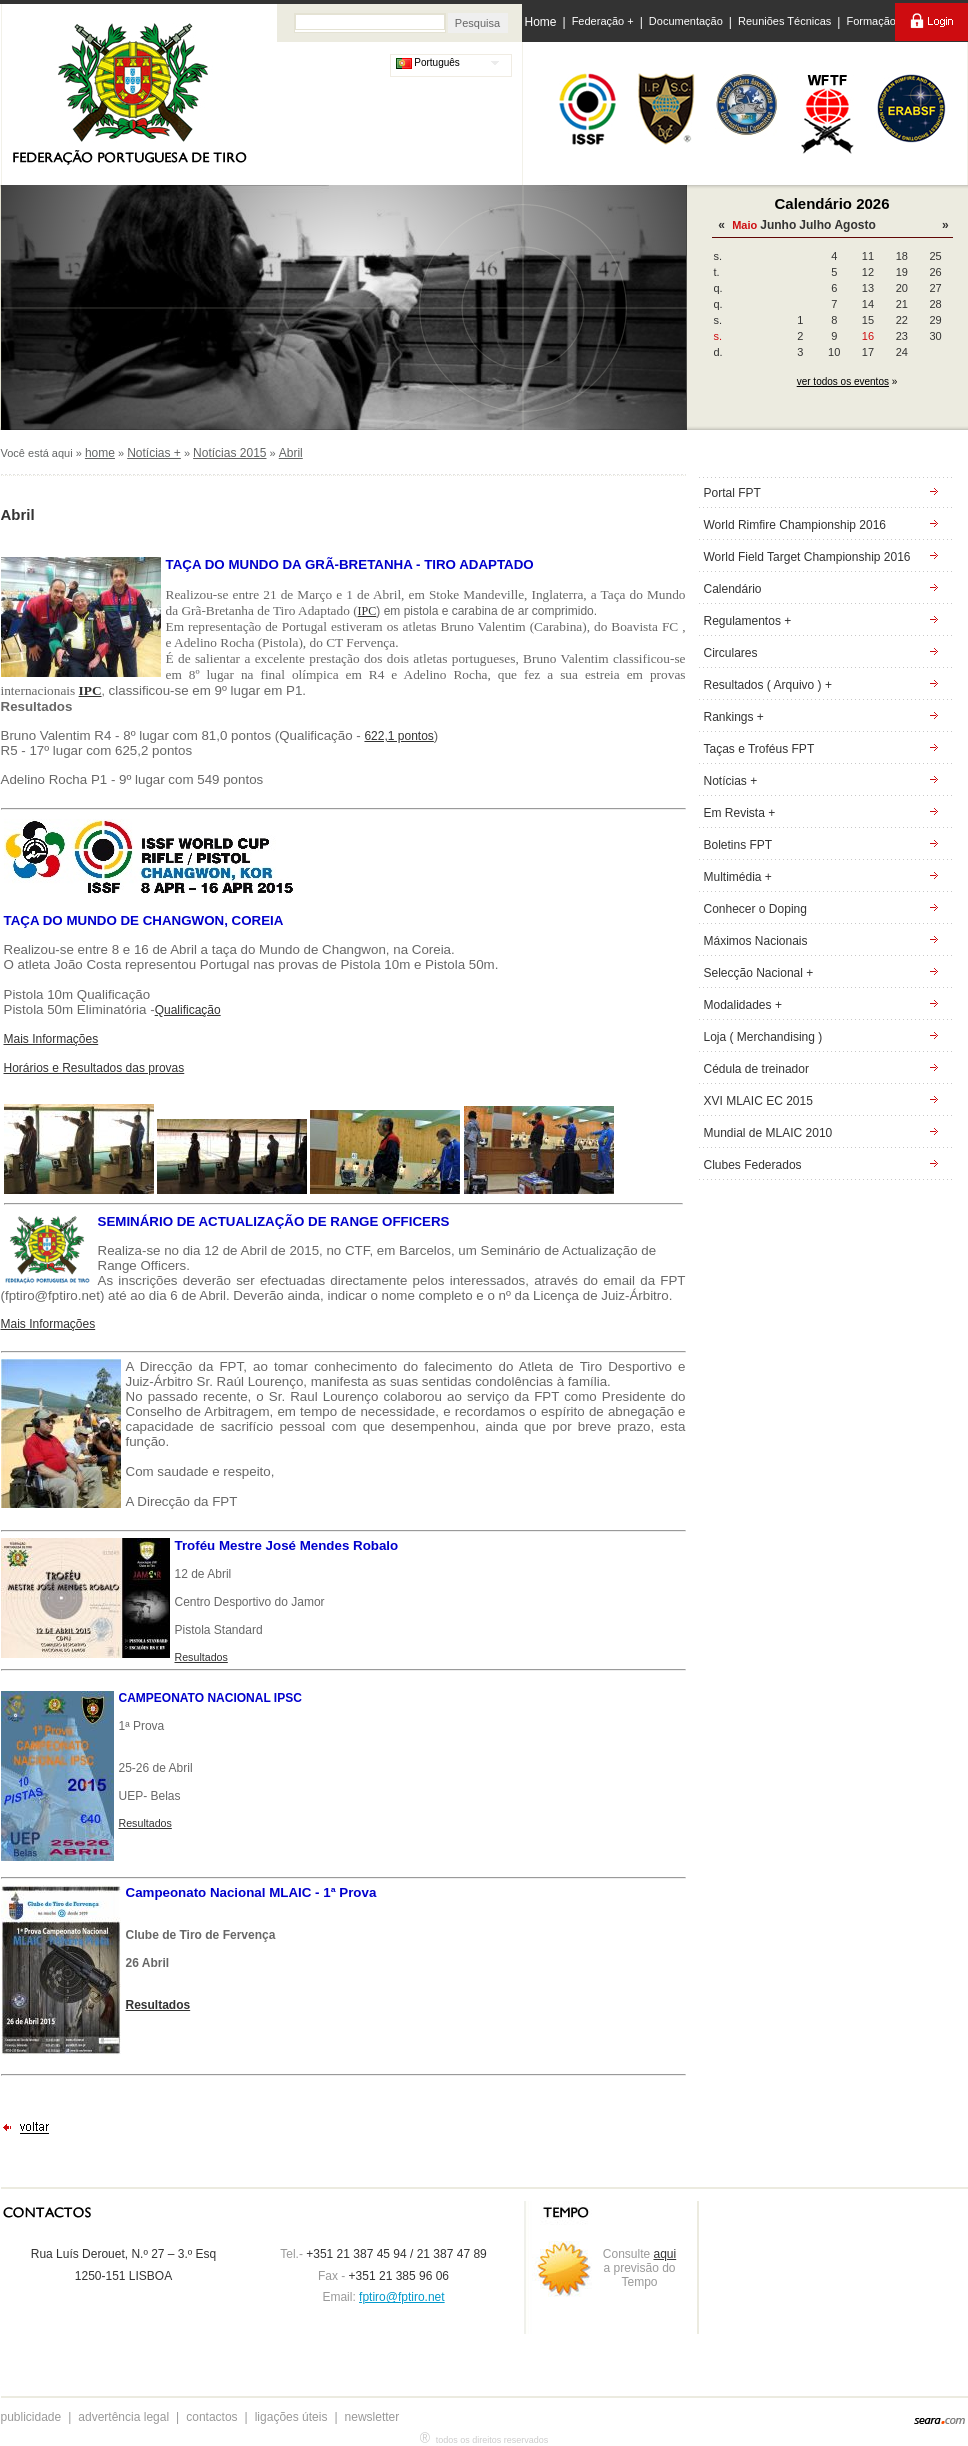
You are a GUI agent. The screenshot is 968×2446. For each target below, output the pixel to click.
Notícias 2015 (229, 453)
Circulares (731, 653)
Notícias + (154, 453)
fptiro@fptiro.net (402, 2297)
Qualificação (188, 1010)
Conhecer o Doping (755, 909)
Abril (291, 453)
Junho (778, 225)
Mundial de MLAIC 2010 (768, 1133)
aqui (665, 2254)
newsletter (372, 2417)
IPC (367, 611)
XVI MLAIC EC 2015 (758, 1101)
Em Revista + (740, 813)
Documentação (686, 21)
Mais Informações (51, 1039)
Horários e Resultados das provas (94, 1068)
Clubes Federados (753, 1165)
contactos (211, 2417)
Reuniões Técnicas (784, 21)
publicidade (31, 2417)
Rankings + (734, 717)
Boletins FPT (738, 845)
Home (541, 22)
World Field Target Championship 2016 (807, 557)
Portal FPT (732, 493)
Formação (871, 21)
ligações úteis (291, 2417)
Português (428, 62)
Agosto (854, 225)
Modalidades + (743, 1005)
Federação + (603, 21)
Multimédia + (738, 877)
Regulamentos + (748, 621)
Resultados (145, 1823)
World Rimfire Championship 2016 (795, 525)
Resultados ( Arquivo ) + (768, 685)
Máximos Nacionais (756, 941)
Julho (815, 225)
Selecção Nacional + (759, 973)
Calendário (733, 589)
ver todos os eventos (843, 381)
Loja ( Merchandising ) (763, 1037)
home (100, 453)
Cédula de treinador (756, 1069)
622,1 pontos (398, 736)
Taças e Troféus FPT (759, 749)
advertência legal (123, 2417)
